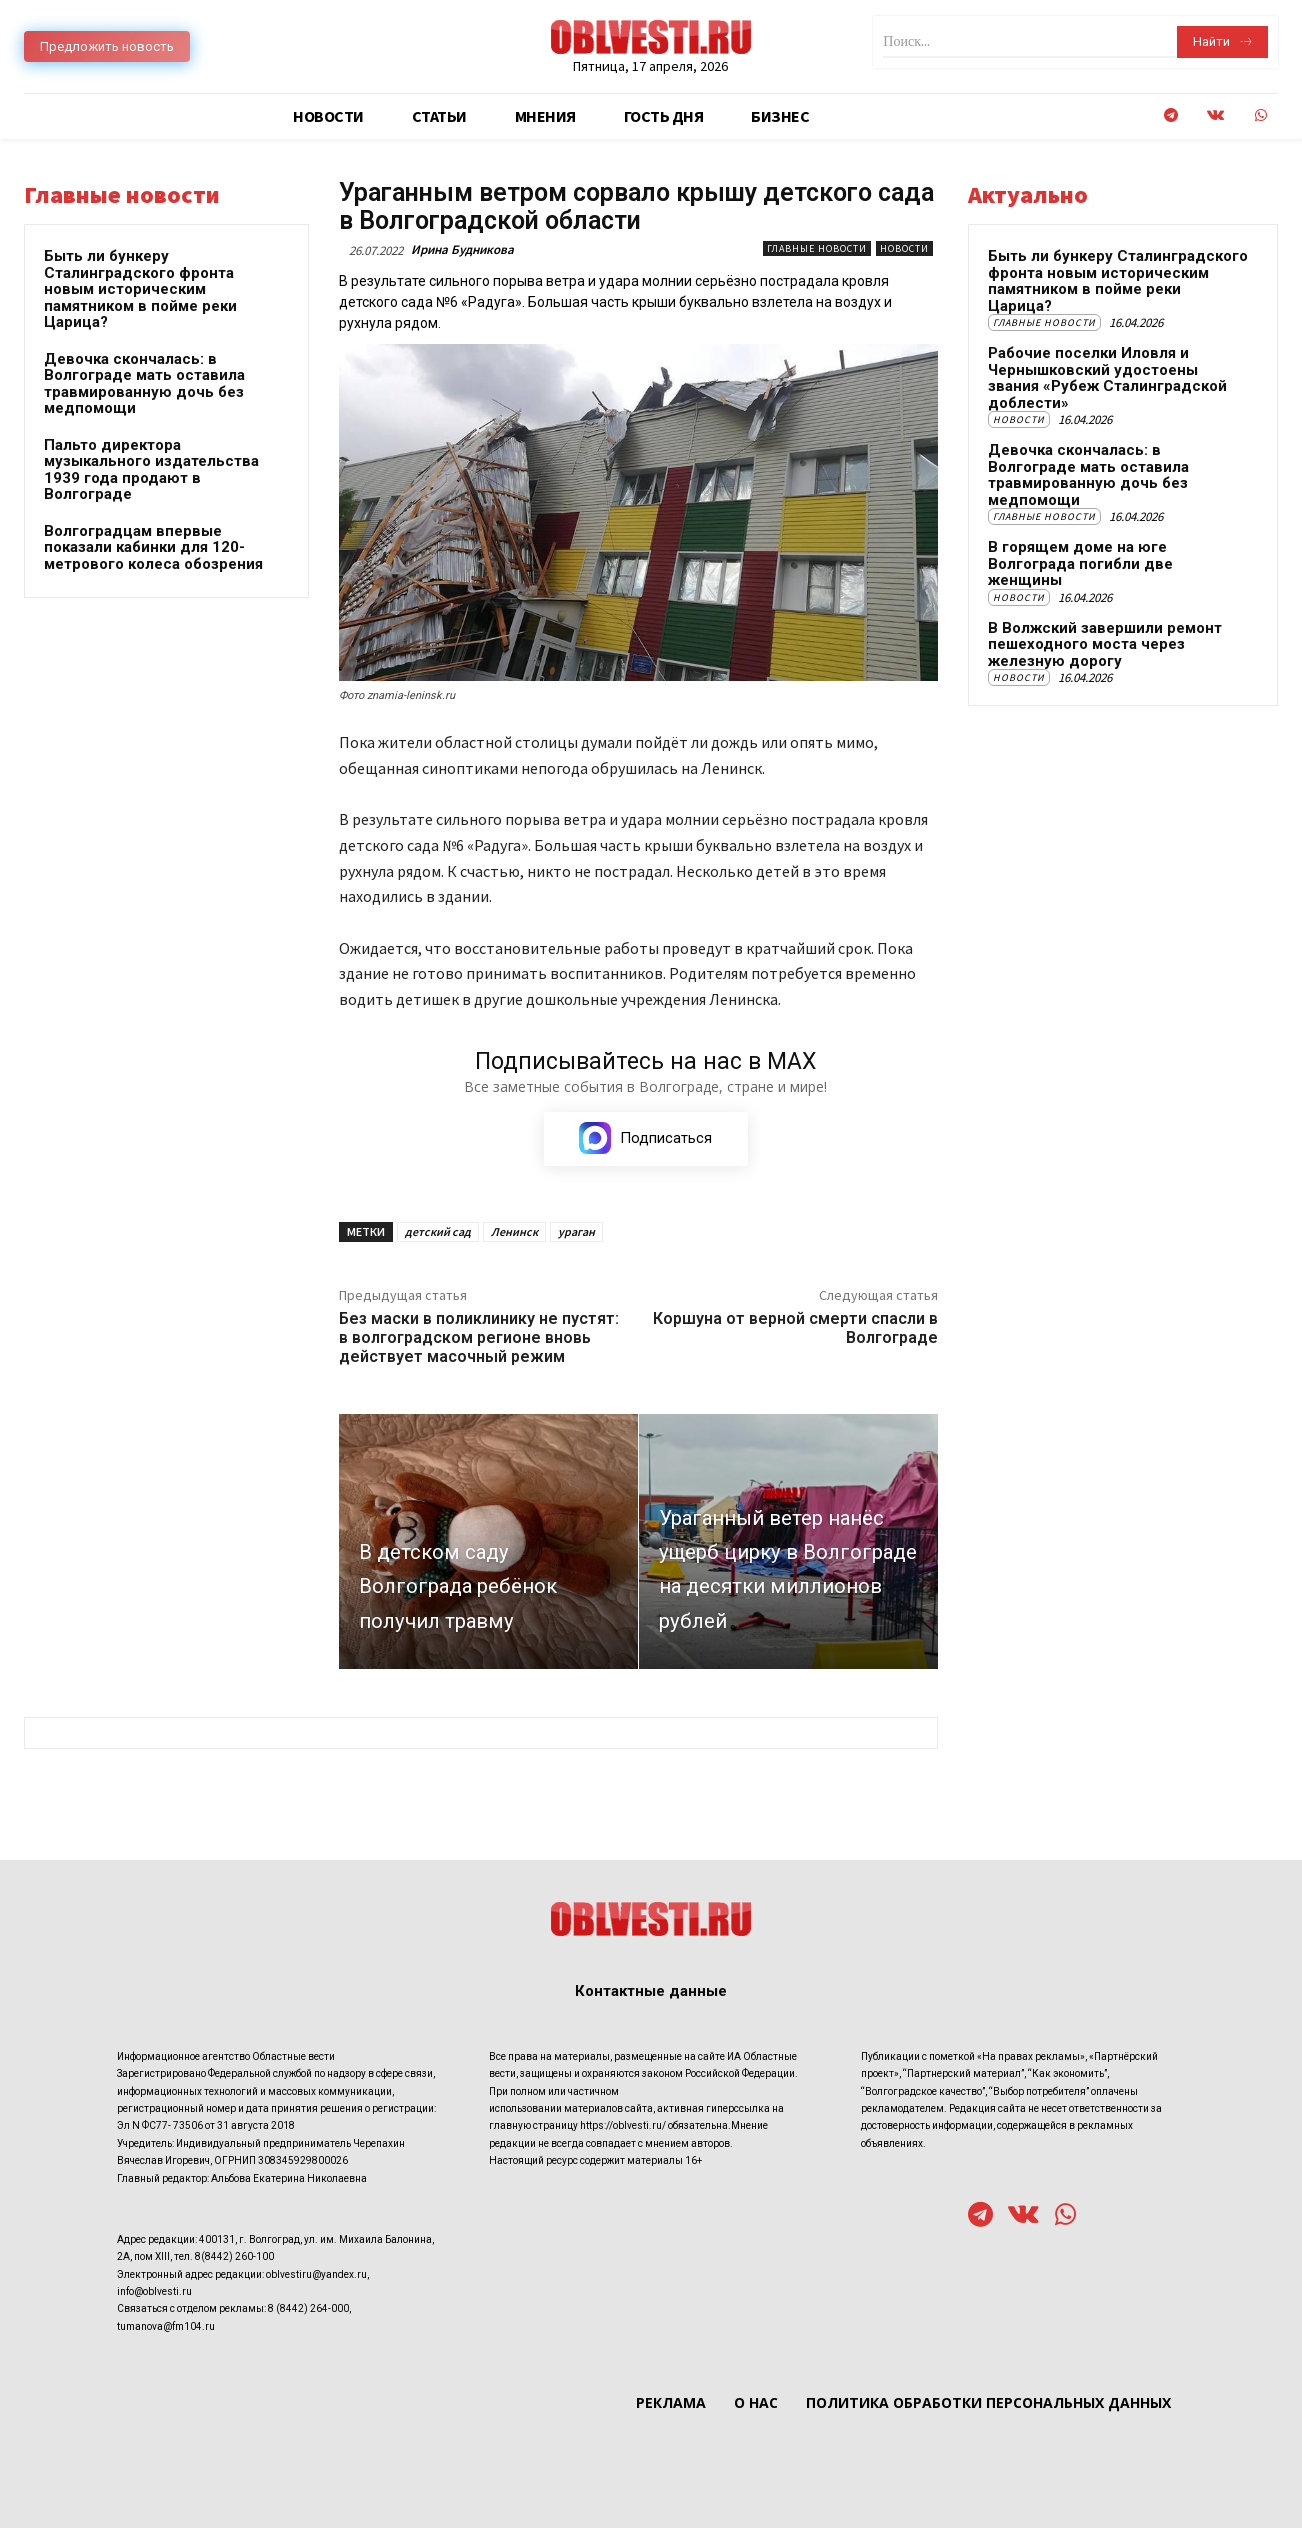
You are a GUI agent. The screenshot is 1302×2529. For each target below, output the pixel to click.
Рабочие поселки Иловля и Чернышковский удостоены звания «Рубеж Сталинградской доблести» (1107, 378)
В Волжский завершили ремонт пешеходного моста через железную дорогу (1105, 644)
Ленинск (514, 1232)
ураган (576, 1232)
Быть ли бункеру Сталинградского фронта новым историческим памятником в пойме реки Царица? (140, 289)
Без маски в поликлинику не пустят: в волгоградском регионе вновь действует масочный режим (479, 1338)
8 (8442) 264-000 (308, 2309)
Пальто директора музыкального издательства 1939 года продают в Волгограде (151, 470)
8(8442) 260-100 (234, 2257)
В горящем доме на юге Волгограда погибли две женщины (1080, 563)
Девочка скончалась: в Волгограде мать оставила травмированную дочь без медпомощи (144, 384)
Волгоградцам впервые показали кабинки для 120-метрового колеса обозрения (153, 547)
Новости (904, 248)
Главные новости (817, 248)
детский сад (438, 1232)
